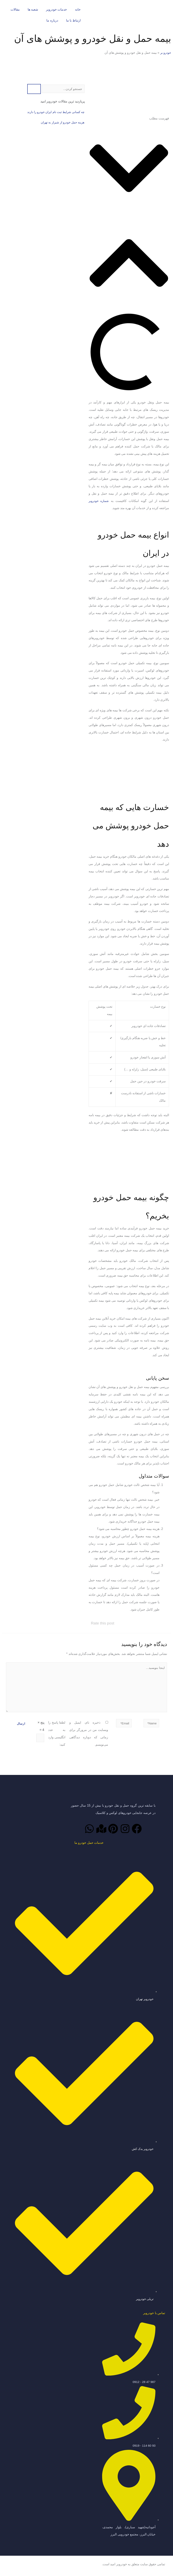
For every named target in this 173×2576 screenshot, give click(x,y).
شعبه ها (33, 9)
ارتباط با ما (73, 20)
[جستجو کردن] (32, 89)
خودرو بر (165, 52)
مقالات (15, 9)
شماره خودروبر (99, 501)
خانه (78, 9)
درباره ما (52, 20)
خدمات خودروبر (56, 9)
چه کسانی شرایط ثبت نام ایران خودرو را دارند (54, 112)
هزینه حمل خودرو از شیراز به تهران (61, 122)
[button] (129, 169)
